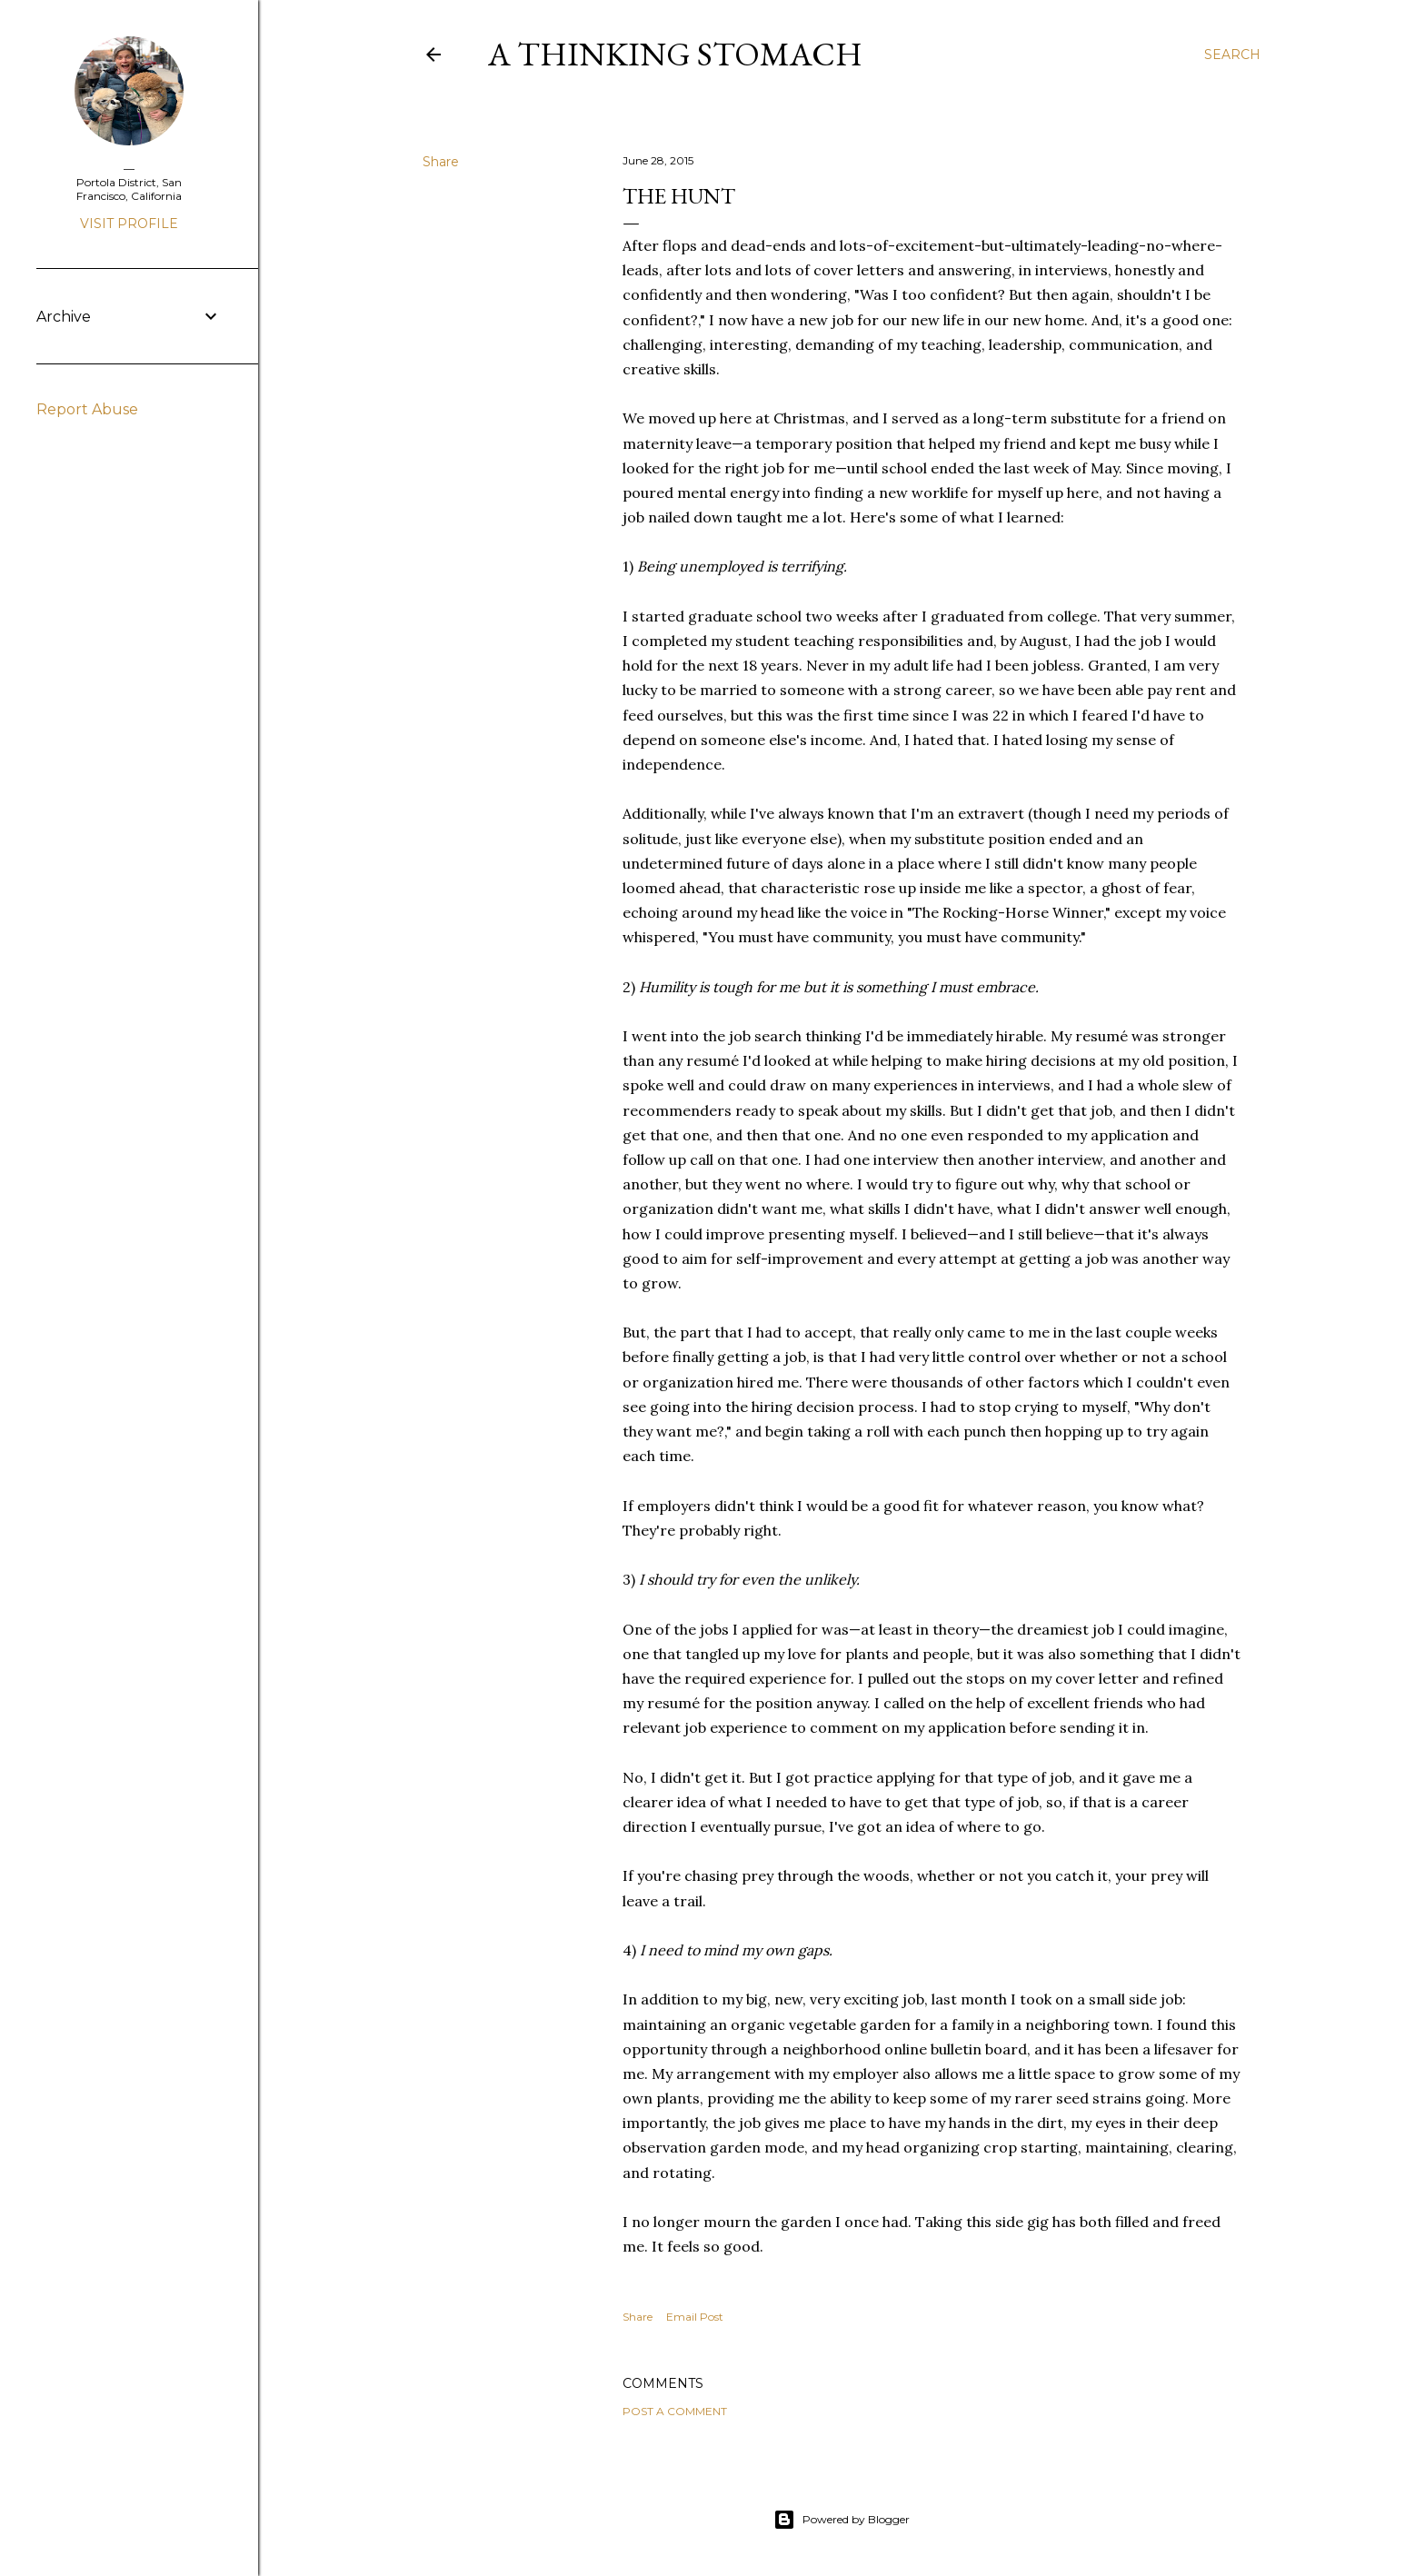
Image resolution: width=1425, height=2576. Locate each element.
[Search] (1232, 54)
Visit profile (129, 223)
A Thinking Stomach (675, 54)
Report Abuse (87, 409)
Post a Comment (675, 2411)
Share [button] (441, 162)
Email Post (694, 2316)
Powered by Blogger (841, 2520)
